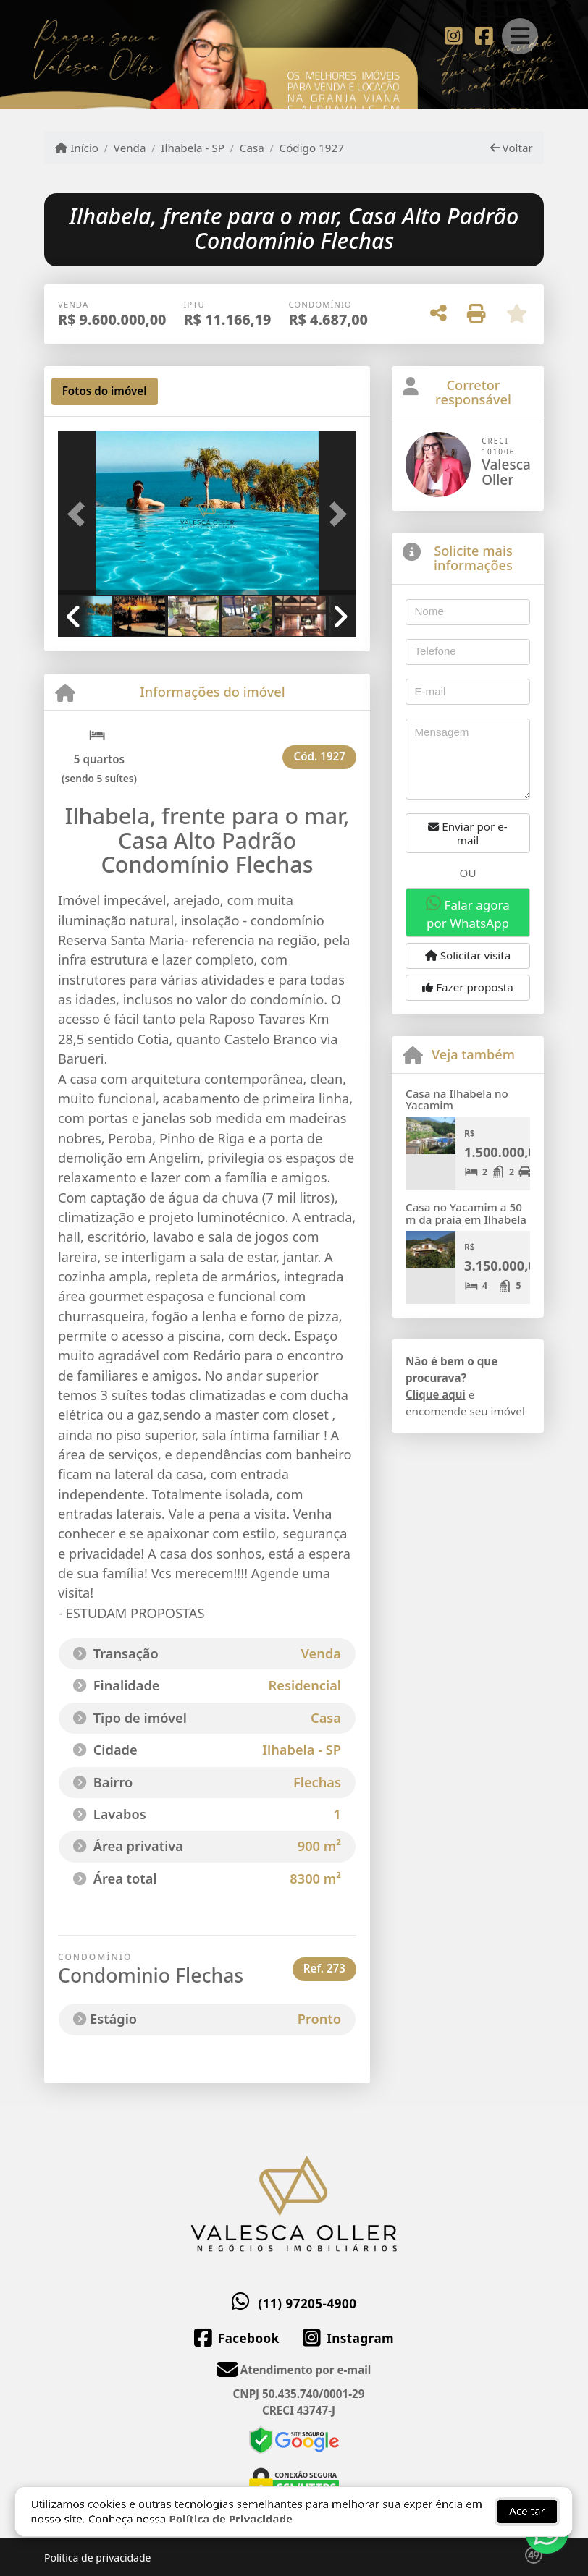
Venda (130, 147)
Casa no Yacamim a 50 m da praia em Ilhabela (466, 1213)
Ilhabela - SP (192, 147)
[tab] (104, 391)
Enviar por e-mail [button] (467, 833)
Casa (252, 147)
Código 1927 (312, 147)
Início (76, 147)
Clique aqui (436, 1394)
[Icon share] (453, 34)
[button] (80, 514)
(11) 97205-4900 (308, 2303)
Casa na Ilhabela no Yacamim (457, 1099)
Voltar (511, 147)
